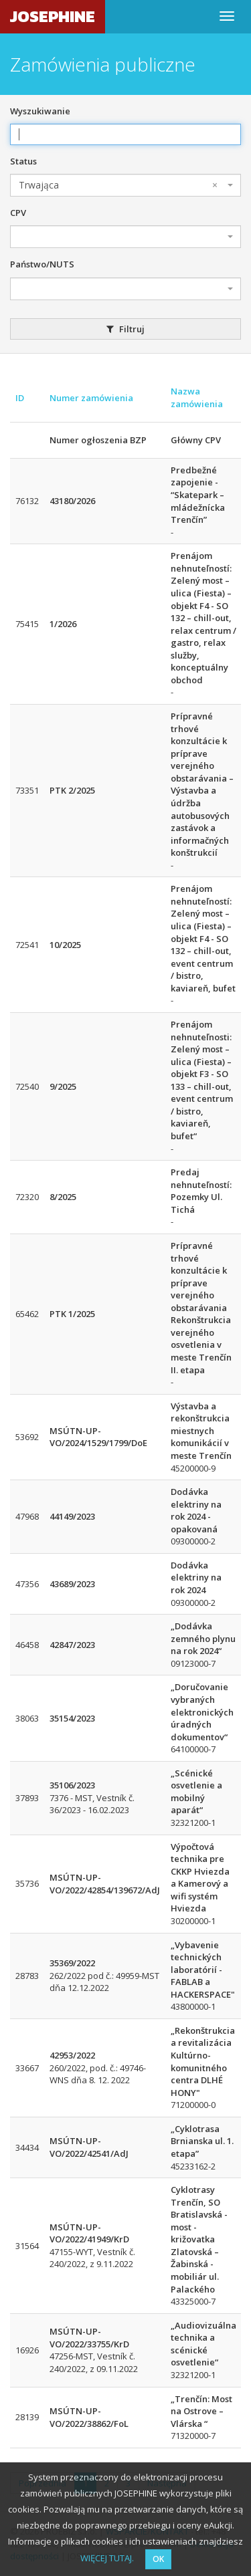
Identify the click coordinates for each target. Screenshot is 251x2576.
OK (158, 2559)
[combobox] (125, 185)
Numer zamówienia (91, 398)
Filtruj (125, 329)
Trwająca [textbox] (118, 185)
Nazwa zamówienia (197, 397)
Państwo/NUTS (42, 264)
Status (23, 161)
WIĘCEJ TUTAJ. (107, 2558)
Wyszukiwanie (40, 111)
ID (19, 398)
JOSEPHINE (52, 16)
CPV (18, 213)
